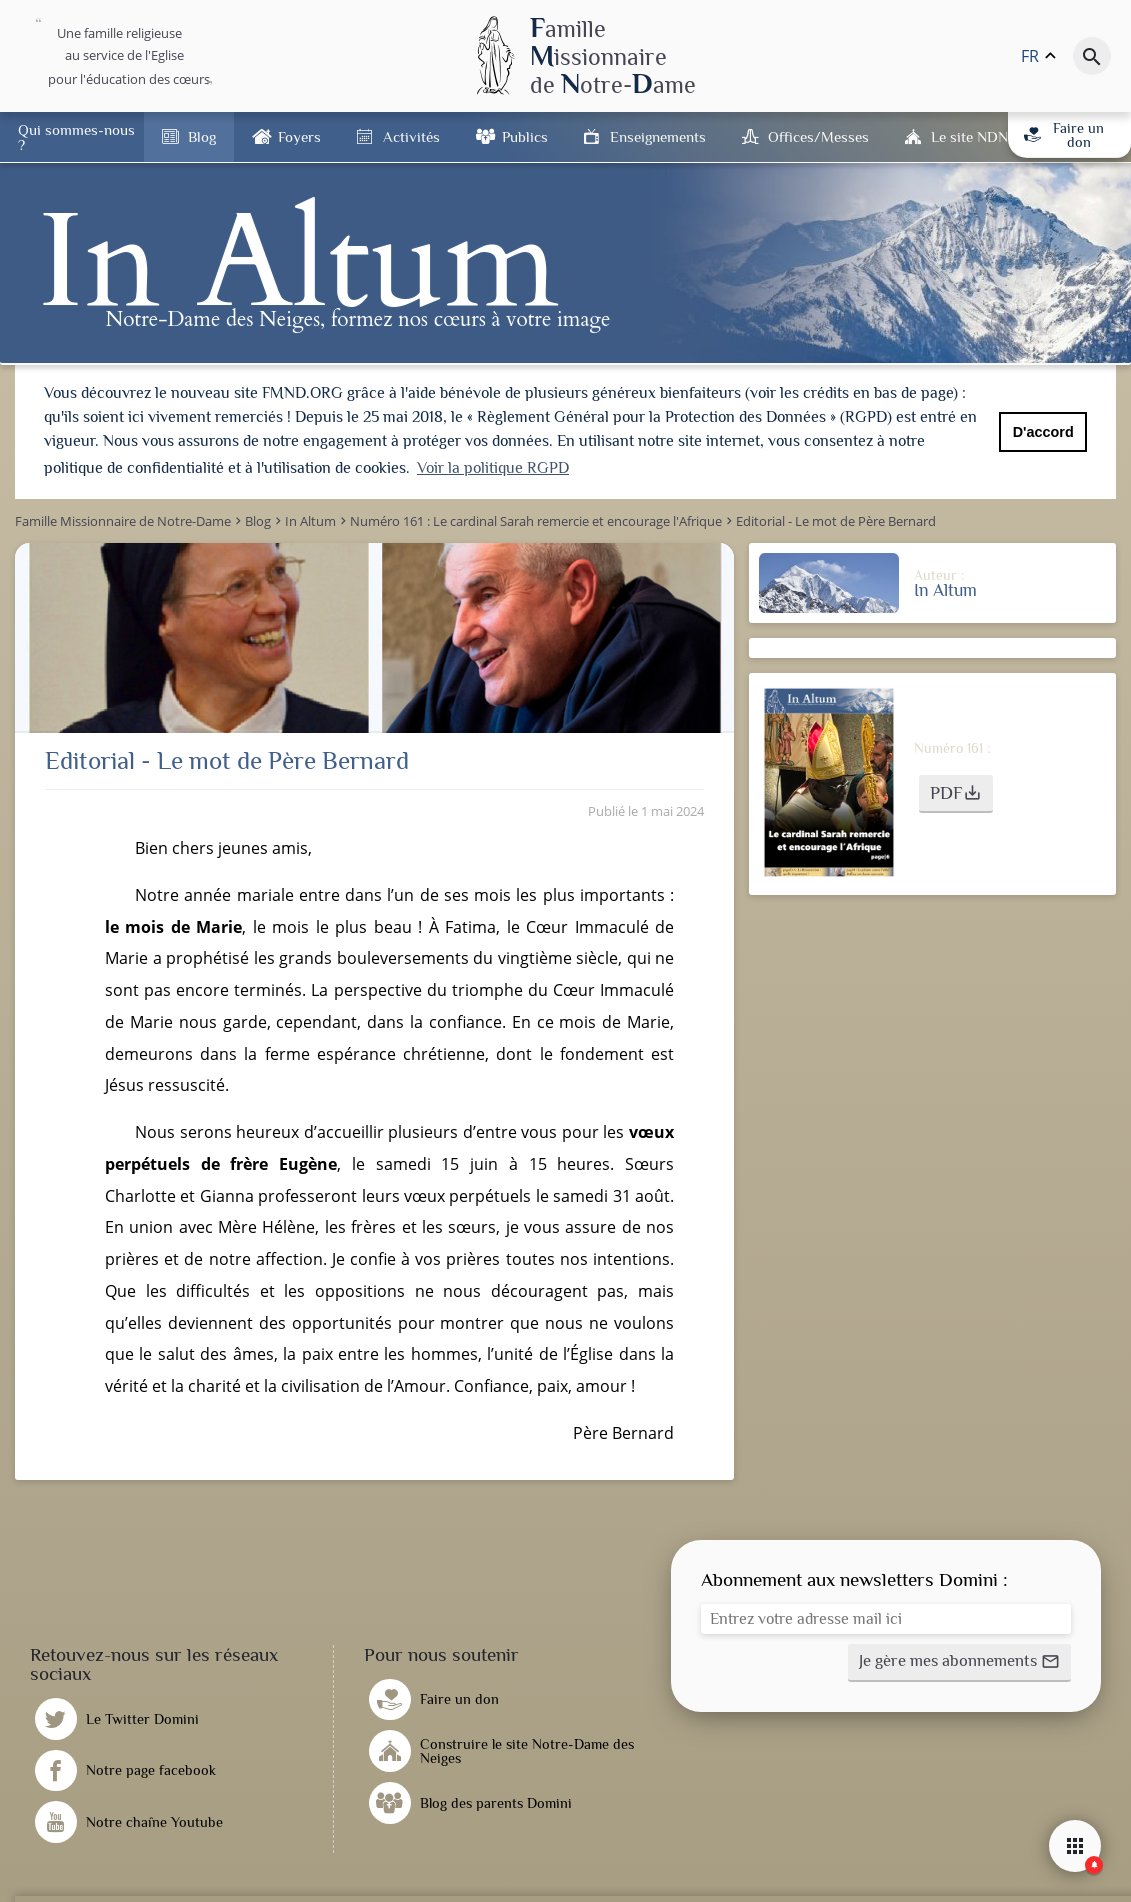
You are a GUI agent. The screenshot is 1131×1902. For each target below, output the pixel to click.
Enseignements (658, 136)
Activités (411, 136)
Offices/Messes (818, 136)
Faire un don (1064, 135)
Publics (525, 136)
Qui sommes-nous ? (76, 137)
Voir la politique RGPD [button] (493, 468)
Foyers (299, 136)
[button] (956, 792)
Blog (202, 136)
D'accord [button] (1043, 432)
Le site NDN (969, 136)
